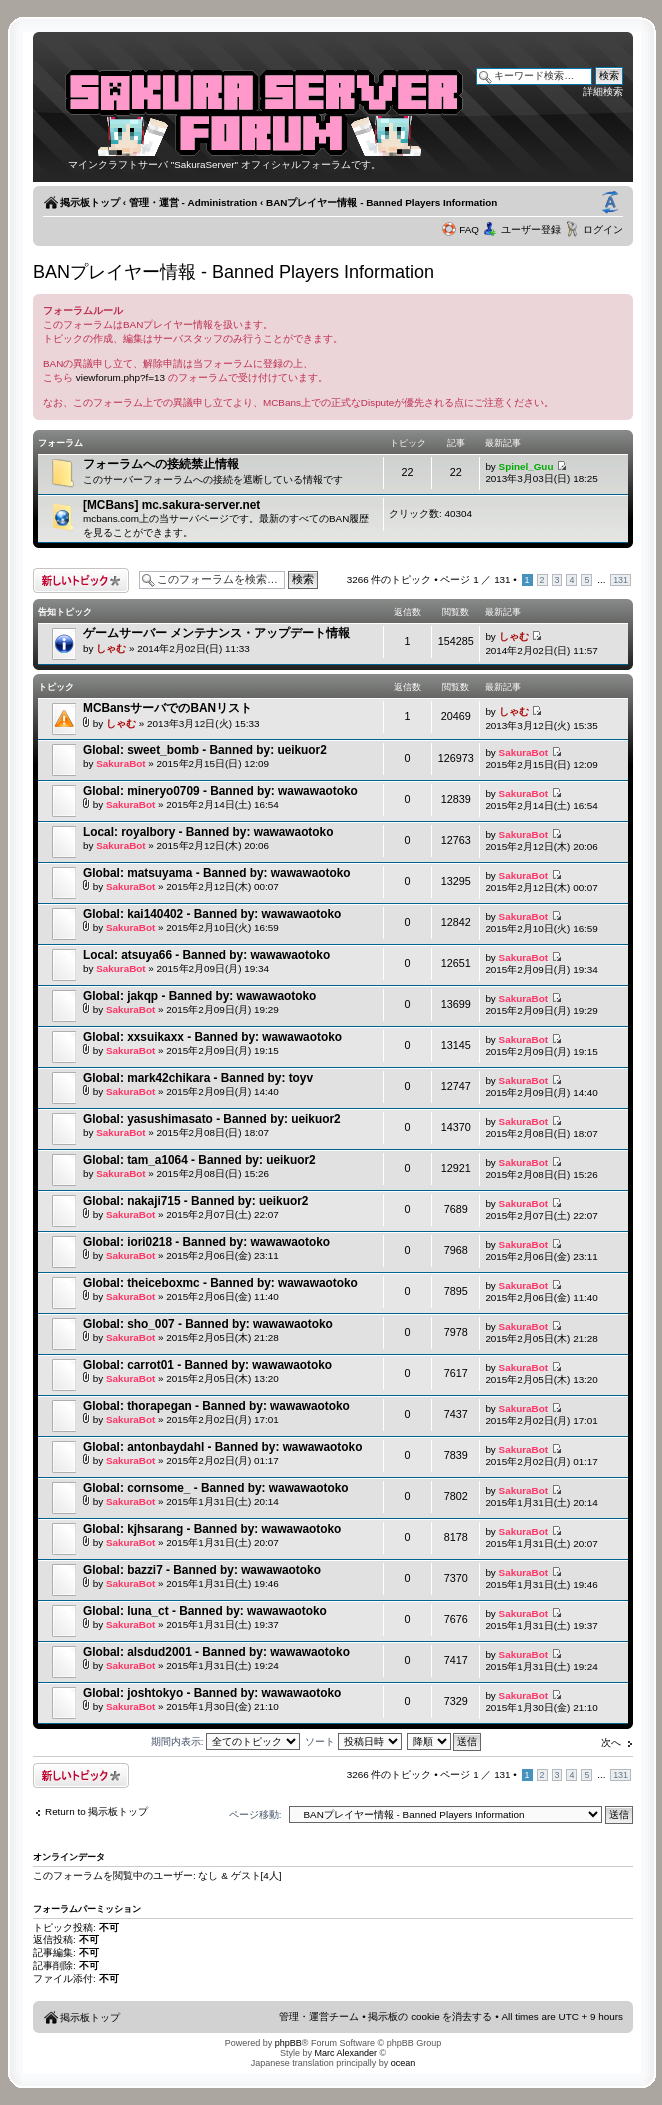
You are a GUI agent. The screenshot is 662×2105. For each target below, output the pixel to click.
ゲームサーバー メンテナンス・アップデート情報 (216, 633)
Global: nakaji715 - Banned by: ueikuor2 (195, 1201)
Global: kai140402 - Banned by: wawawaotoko (212, 914)
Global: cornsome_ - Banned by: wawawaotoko (216, 1488)
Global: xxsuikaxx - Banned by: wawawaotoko (212, 1037)
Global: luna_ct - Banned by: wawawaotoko (205, 1611)
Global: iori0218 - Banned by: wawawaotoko (206, 1242)
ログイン (603, 229)
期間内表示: (226, 1741)
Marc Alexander (345, 2053)
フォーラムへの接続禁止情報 (161, 464)
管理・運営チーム (319, 2016)
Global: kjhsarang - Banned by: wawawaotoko (212, 1529)
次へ (611, 1742)
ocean (403, 2063)
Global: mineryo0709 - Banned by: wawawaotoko (220, 791)
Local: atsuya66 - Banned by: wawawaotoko (206, 955)
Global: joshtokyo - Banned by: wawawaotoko (212, 1693)
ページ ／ (475, 579)
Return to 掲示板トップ (96, 1811)
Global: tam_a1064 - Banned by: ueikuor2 (199, 1160)
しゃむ (111, 648)
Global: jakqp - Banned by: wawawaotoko (199, 996)
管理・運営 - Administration (193, 202)
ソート (353, 1741)
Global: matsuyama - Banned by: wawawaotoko (217, 873)
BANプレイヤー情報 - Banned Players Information (381, 202)
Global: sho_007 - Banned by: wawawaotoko (208, 1324)
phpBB (288, 2043)
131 (620, 580)
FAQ (469, 229)
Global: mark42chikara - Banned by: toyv (198, 1078)
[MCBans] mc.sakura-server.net (171, 505)
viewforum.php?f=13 (120, 377)
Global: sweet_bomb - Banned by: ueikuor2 (205, 750)
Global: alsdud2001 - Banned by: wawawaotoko (216, 1652)
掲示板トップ (90, 202)
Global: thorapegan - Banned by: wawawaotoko (216, 1406)
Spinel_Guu (526, 466)
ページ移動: (255, 1814)
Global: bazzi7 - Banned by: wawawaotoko (202, 1570)
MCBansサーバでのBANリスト (167, 708)
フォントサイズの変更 (610, 203)
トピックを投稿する (81, 580)
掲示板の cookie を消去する (430, 2016)
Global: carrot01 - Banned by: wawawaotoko (207, 1365)
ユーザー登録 (531, 229)
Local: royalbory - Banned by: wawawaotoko (208, 832)
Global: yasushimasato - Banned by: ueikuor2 (212, 1119)
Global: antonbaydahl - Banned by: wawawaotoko (222, 1447)
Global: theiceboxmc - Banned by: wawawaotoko (220, 1283)
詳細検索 (603, 91)
